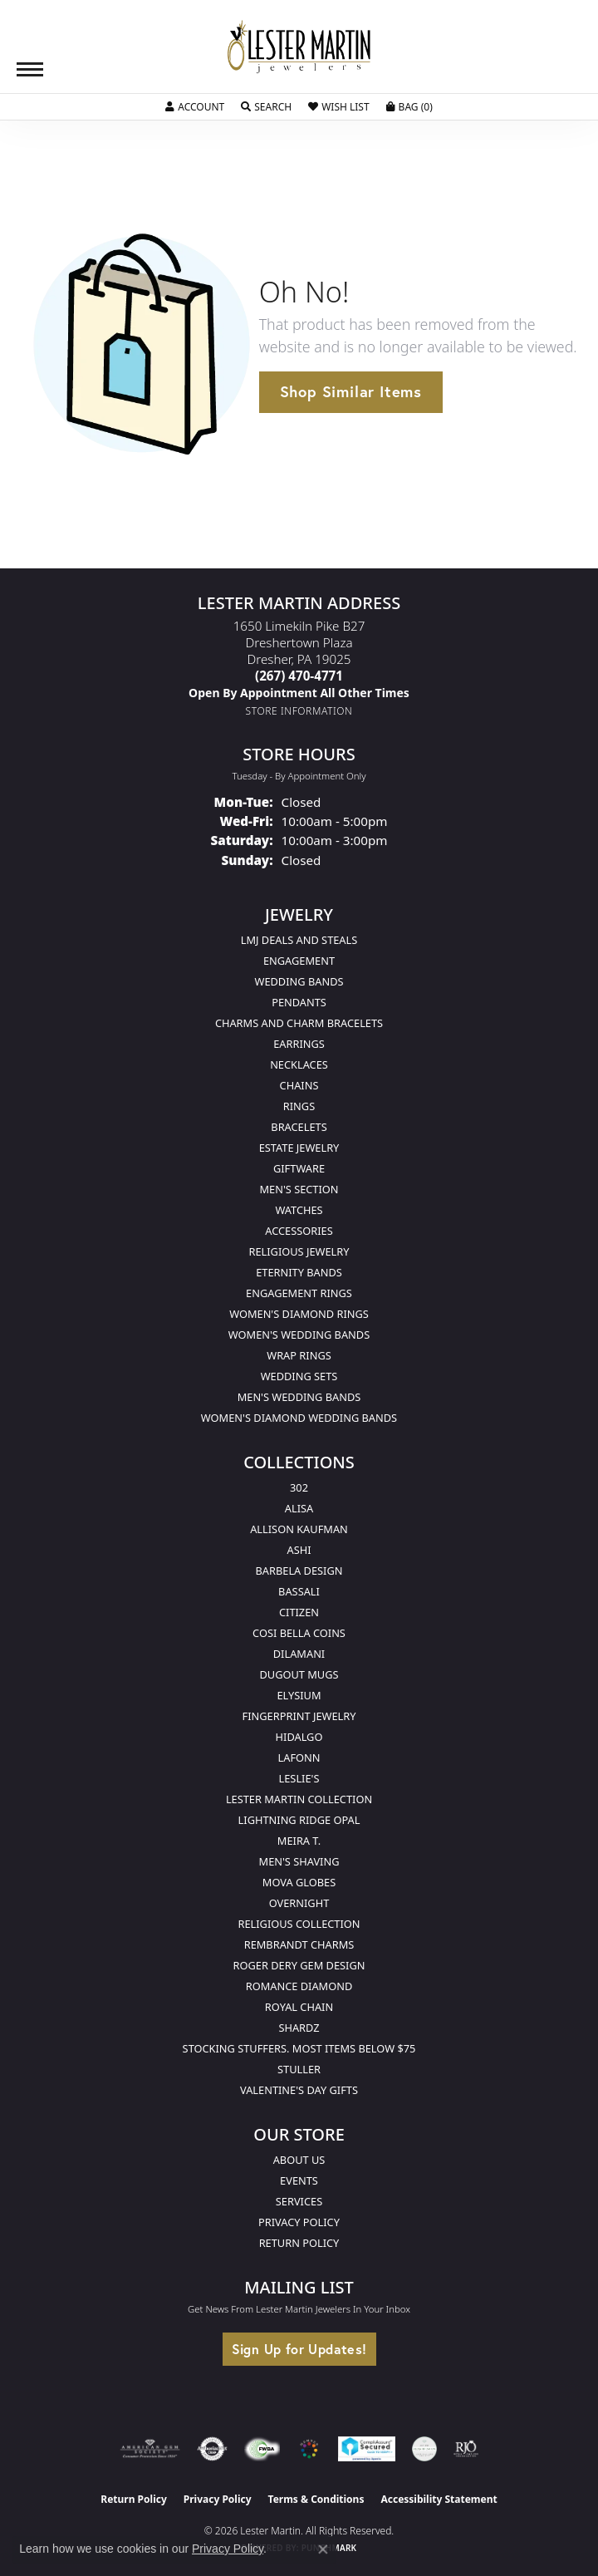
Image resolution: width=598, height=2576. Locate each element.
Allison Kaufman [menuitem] (299, 1529)
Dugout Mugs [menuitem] (298, 1674)
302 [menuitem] (299, 1487)
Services (299, 2201)
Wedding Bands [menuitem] (299, 981)
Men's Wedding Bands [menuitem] (299, 1396)
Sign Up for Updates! (299, 2348)
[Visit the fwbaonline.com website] (262, 2448)
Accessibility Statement (438, 2499)
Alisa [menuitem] (299, 1508)
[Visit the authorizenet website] (212, 2448)
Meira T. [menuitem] (299, 1840)
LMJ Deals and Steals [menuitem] (299, 939)
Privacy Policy (299, 2222)
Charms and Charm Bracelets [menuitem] (299, 1022)
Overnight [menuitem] (299, 1902)
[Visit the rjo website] (465, 2448)
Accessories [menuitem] (298, 1230)
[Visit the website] (309, 2448)
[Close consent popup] (323, 2549)
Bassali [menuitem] (299, 1591)
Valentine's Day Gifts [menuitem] (299, 2089)
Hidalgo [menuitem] (299, 1736)
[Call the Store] (299, 675)
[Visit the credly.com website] (424, 2448)
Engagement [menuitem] (299, 960)
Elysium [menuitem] (299, 1695)
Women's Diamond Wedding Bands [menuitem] (299, 1417)
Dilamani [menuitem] (299, 1653)
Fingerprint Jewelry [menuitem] (299, 1715)
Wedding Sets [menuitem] (299, 1376)
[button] (194, 107)
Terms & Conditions (316, 2499)
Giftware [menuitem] (299, 1168)
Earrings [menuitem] (299, 1043)
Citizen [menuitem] (299, 1612)
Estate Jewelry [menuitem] (299, 1147)
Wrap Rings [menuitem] (299, 1355)
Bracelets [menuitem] (298, 1126)
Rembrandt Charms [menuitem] (299, 1944)
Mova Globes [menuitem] (299, 1882)
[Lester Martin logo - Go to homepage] (299, 47)
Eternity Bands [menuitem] (299, 1272)
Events (299, 2180)
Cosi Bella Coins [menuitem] (299, 1632)
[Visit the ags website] (150, 2448)
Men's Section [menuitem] (298, 1189)
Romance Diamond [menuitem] (299, 1986)
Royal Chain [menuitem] (299, 2006)
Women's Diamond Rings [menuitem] (299, 1313)
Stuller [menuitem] (299, 2069)
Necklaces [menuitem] (299, 1064)
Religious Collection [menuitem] (299, 1923)
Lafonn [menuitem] (299, 1757)
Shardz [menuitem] (298, 2027)
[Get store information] (299, 711)
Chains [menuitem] (299, 1085)
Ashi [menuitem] (299, 1549)
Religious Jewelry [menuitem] (298, 1251)
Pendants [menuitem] (299, 1002)
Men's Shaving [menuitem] (299, 1861)
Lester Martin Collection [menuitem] (299, 1799)
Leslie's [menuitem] (299, 1778)
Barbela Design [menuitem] (299, 1570)
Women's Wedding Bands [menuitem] (299, 1334)
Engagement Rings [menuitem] (299, 1293)
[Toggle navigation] (30, 69)
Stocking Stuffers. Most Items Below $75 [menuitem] (299, 2048)
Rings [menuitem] (299, 1106)
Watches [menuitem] (298, 1209)
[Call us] (299, 693)
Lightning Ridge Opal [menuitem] (299, 1819)
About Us (299, 2159)
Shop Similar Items (351, 391)
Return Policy (299, 2242)
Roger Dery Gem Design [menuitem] (299, 1965)
